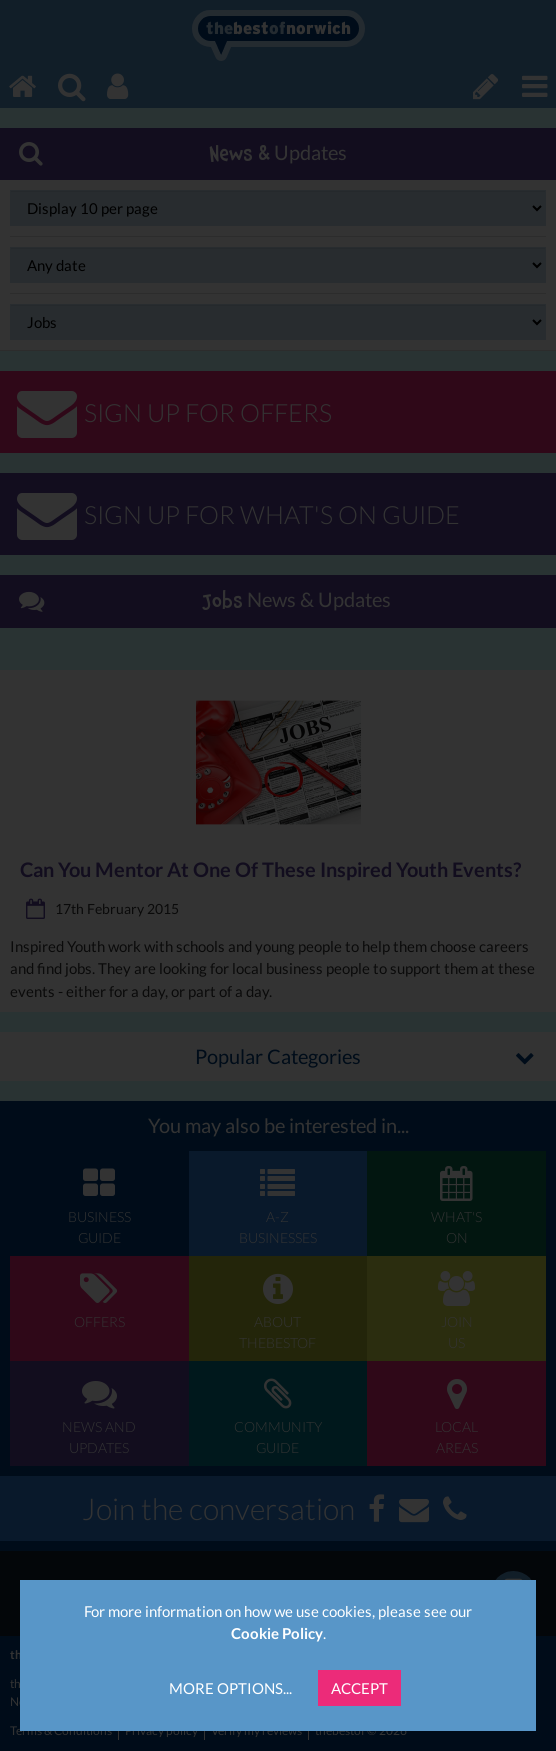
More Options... (230, 1688)
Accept (359, 1688)
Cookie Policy (277, 1633)
